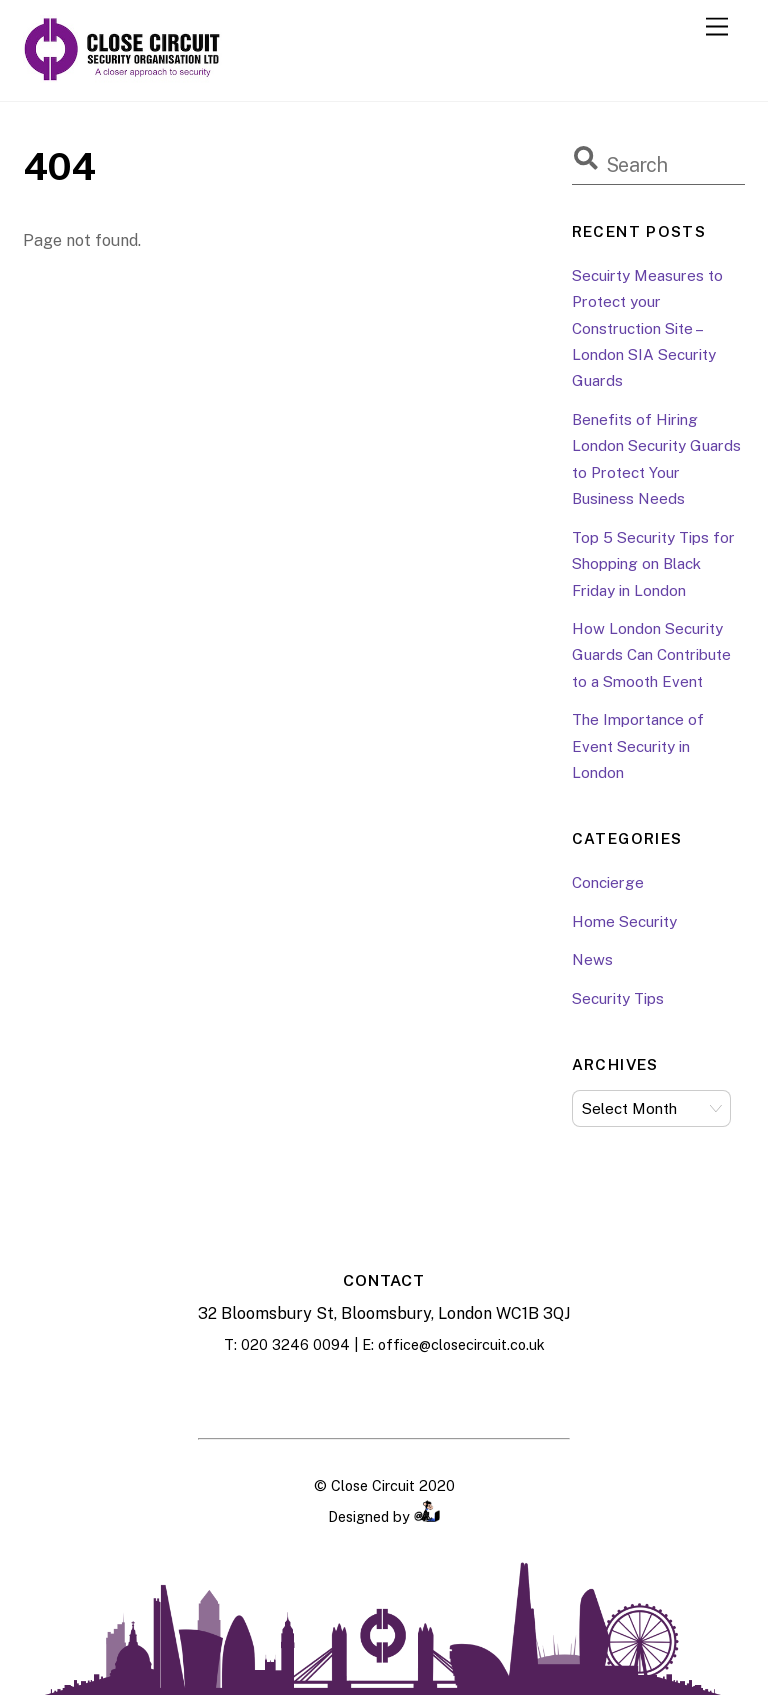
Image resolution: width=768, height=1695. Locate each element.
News (592, 959)
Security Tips (618, 998)
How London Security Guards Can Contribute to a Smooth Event (651, 655)
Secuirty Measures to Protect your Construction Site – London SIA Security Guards (647, 328)
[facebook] (334, 1392)
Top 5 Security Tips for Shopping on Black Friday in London (653, 564)
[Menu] (717, 27)
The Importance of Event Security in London (638, 746)
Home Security (624, 921)
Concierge (608, 882)
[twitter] (433, 1392)
